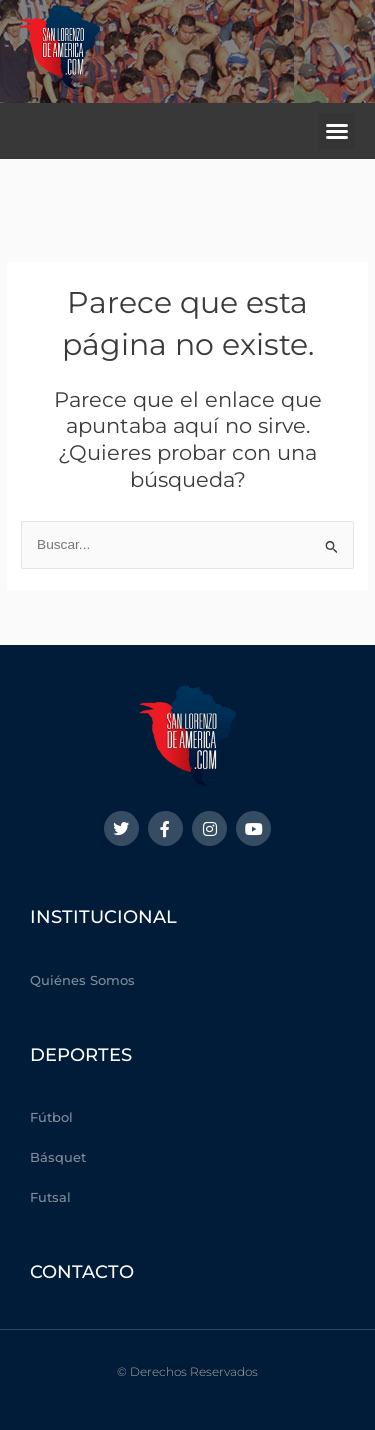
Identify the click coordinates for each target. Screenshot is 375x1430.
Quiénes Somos (82, 980)
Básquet (58, 1157)
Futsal (50, 1197)
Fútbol (51, 1117)
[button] (337, 131)
